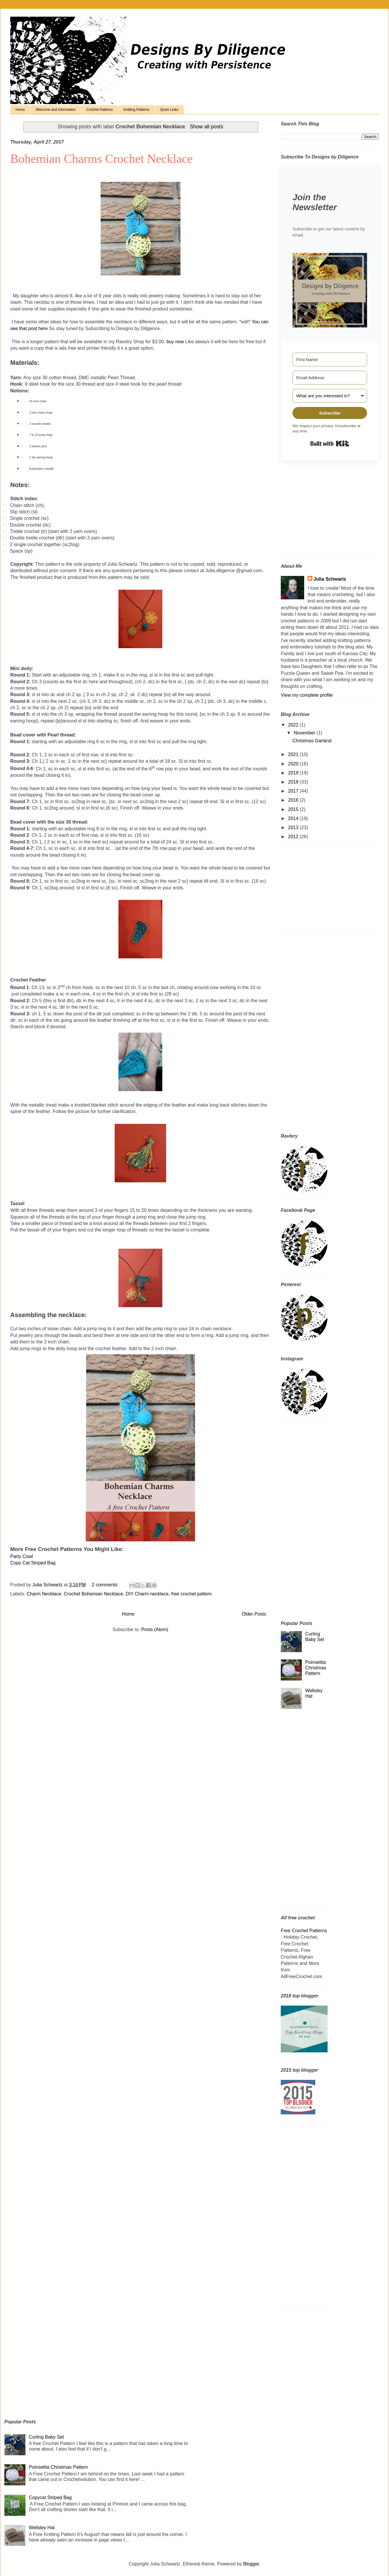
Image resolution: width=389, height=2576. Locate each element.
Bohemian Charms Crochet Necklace (101, 158)
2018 (294, 781)
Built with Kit (329, 443)
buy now (175, 341)
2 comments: (106, 1584)
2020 (294, 763)
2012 (294, 836)
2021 (294, 754)
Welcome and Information (56, 110)
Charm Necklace (44, 1593)
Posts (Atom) (154, 1629)
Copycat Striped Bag (50, 2497)
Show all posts (206, 127)
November (305, 732)
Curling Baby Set (46, 2436)
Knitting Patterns (136, 110)
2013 (294, 827)
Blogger (251, 2563)
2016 (294, 800)
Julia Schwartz (330, 579)
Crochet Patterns (100, 110)
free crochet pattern (191, 1593)
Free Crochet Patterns (304, 1930)
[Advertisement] (317, 511)
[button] (329, 291)
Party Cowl (21, 1556)
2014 (294, 818)
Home (20, 110)
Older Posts (254, 1613)
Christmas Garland (311, 740)
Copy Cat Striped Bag (33, 1562)
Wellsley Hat (42, 2527)
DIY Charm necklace (147, 1593)
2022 (294, 724)
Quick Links (169, 110)
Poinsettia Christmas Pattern (315, 1668)
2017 (294, 790)
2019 (294, 772)
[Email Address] (329, 377)
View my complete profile (307, 695)
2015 (294, 809)
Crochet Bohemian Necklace (93, 1593)
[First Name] (329, 359)
